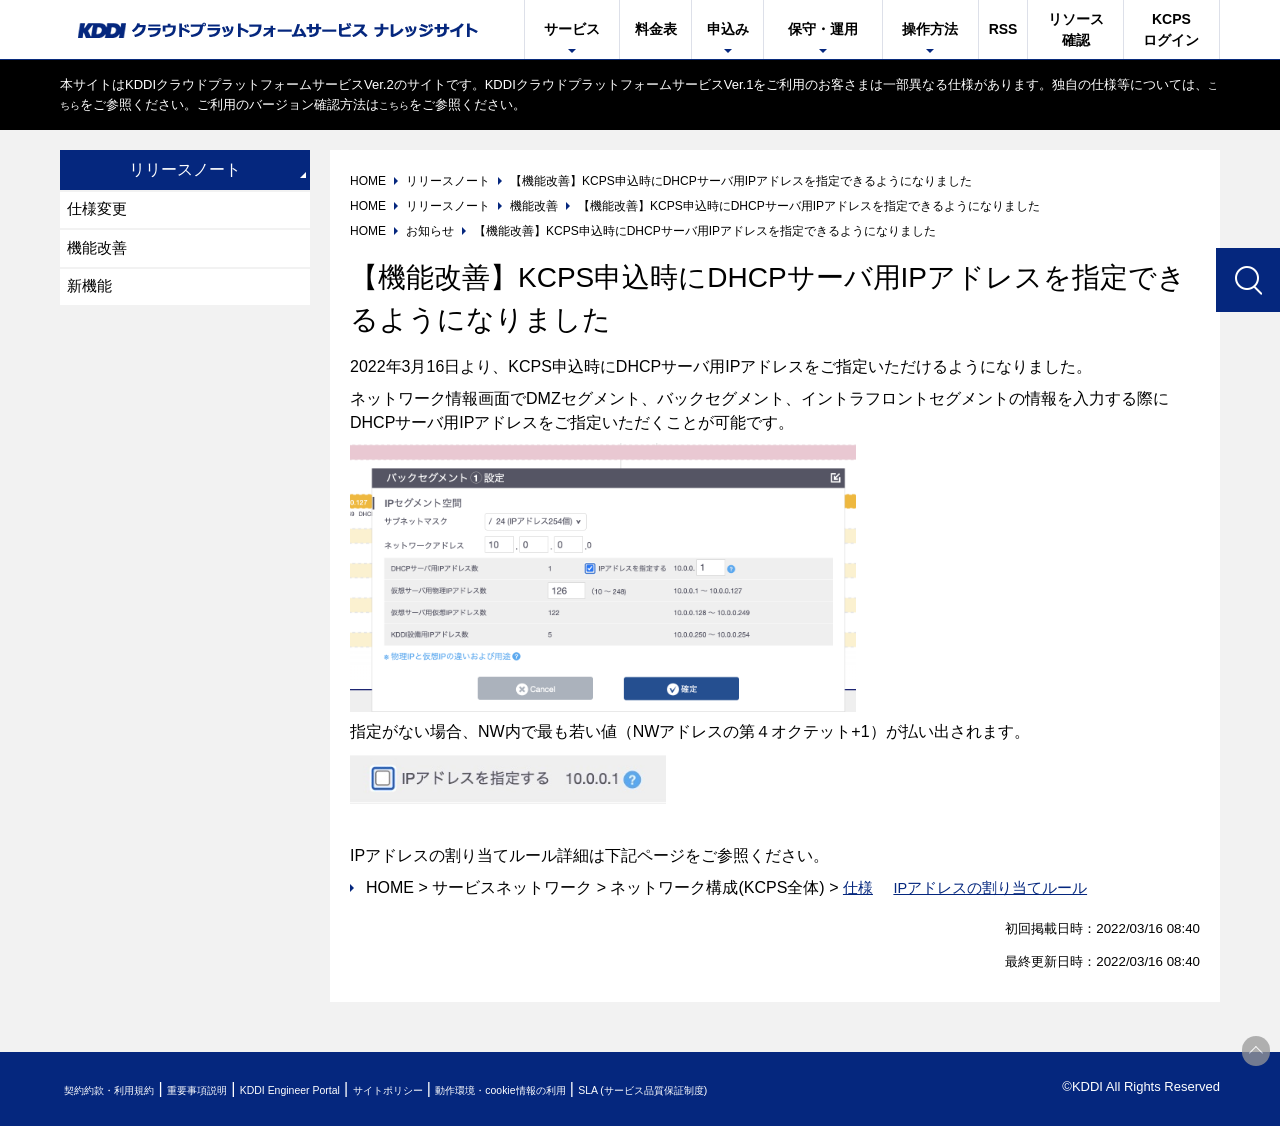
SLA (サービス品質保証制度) (830, 1089)
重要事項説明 (244, 1089)
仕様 (859, 887)
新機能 (92, 295)
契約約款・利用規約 (126, 1089)
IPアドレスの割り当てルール (998, 887)
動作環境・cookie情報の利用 (643, 1089)
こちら (79, 104)
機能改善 (100, 253)
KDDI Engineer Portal (365, 1089)
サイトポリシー (493, 1089)
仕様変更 (100, 211)
